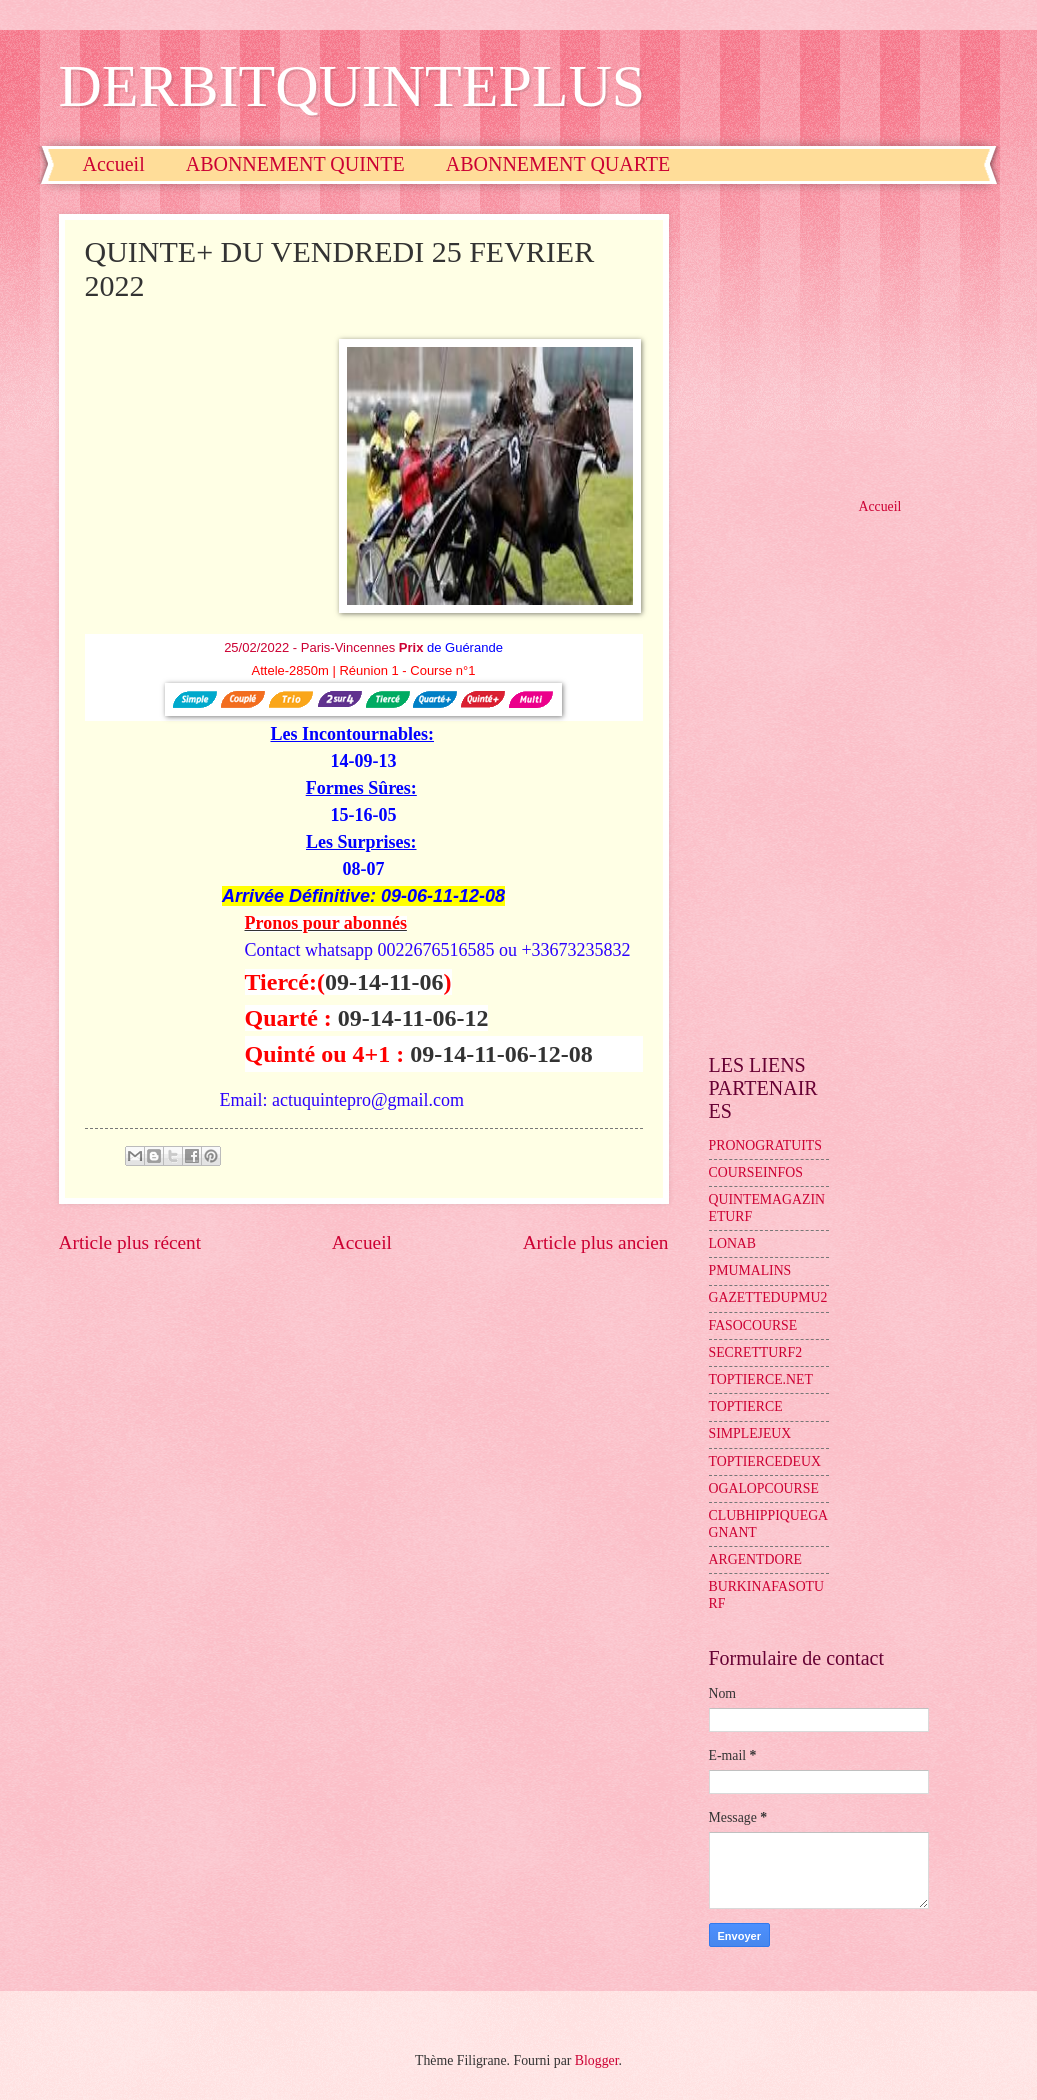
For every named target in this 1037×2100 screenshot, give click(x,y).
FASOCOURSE (753, 1325)
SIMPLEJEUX (750, 1433)
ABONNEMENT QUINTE (295, 164)
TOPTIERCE (746, 1406)
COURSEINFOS (756, 1172)
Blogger (597, 2060)
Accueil (114, 164)
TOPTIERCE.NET (761, 1379)
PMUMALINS (750, 1270)
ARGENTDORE (756, 1559)
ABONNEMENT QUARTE (558, 164)
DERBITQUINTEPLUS (352, 86)
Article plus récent (130, 1242)
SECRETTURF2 (756, 1352)
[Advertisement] (844, 339)
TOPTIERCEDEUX (765, 1461)
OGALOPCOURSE (764, 1488)
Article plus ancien (596, 1242)
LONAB (733, 1243)
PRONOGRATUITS (765, 1145)
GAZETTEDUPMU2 (768, 1297)
